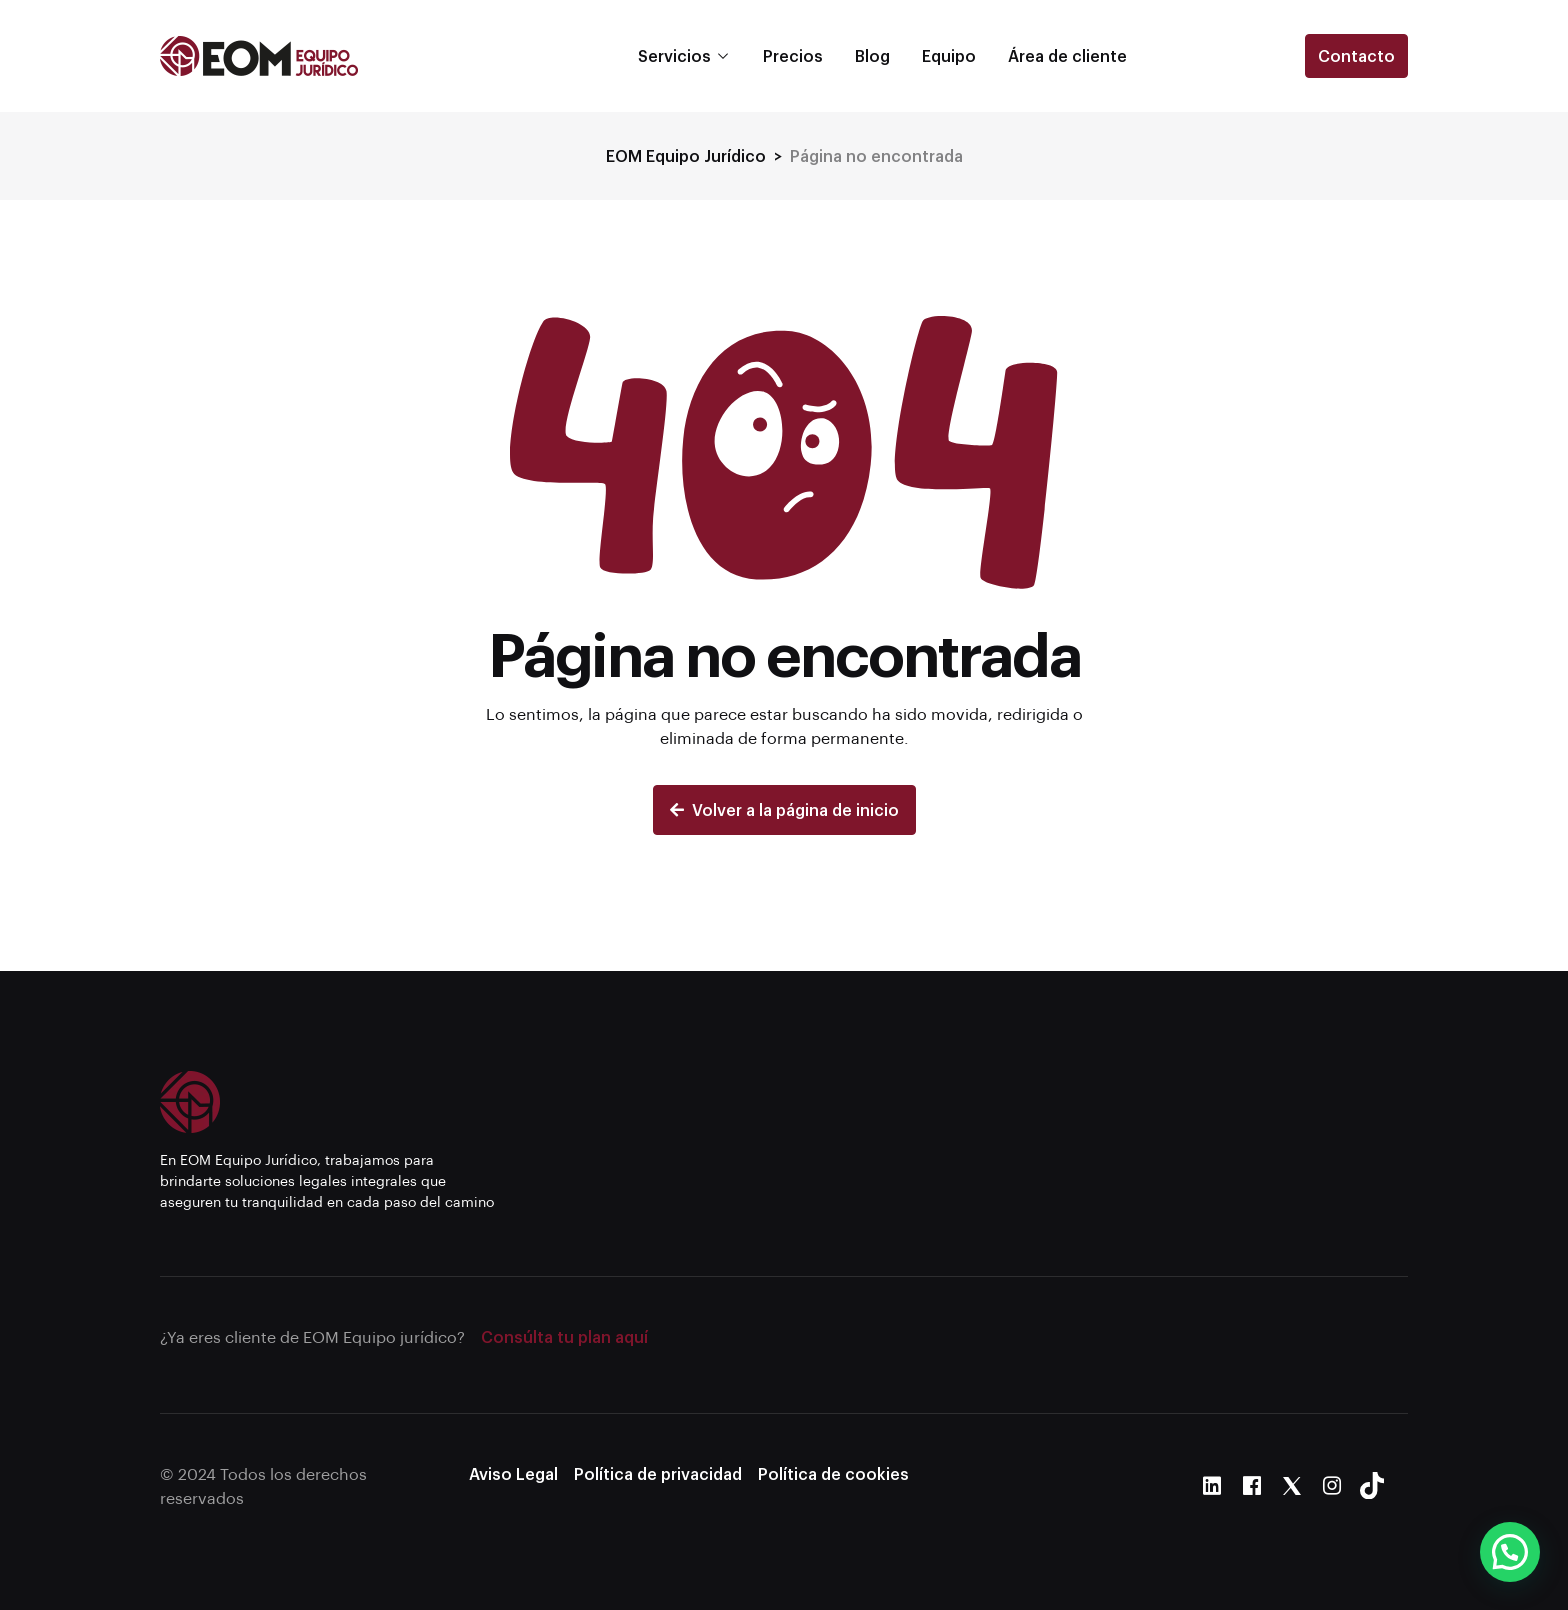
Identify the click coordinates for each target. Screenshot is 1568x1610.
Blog (872, 55)
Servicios (674, 55)
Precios (793, 55)
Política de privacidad (658, 1473)
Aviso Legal (513, 1473)
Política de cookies (833, 1473)
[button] (1510, 1552)
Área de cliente (1067, 55)
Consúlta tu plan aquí (564, 1336)
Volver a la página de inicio (784, 809)
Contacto (1356, 55)
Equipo (949, 55)
